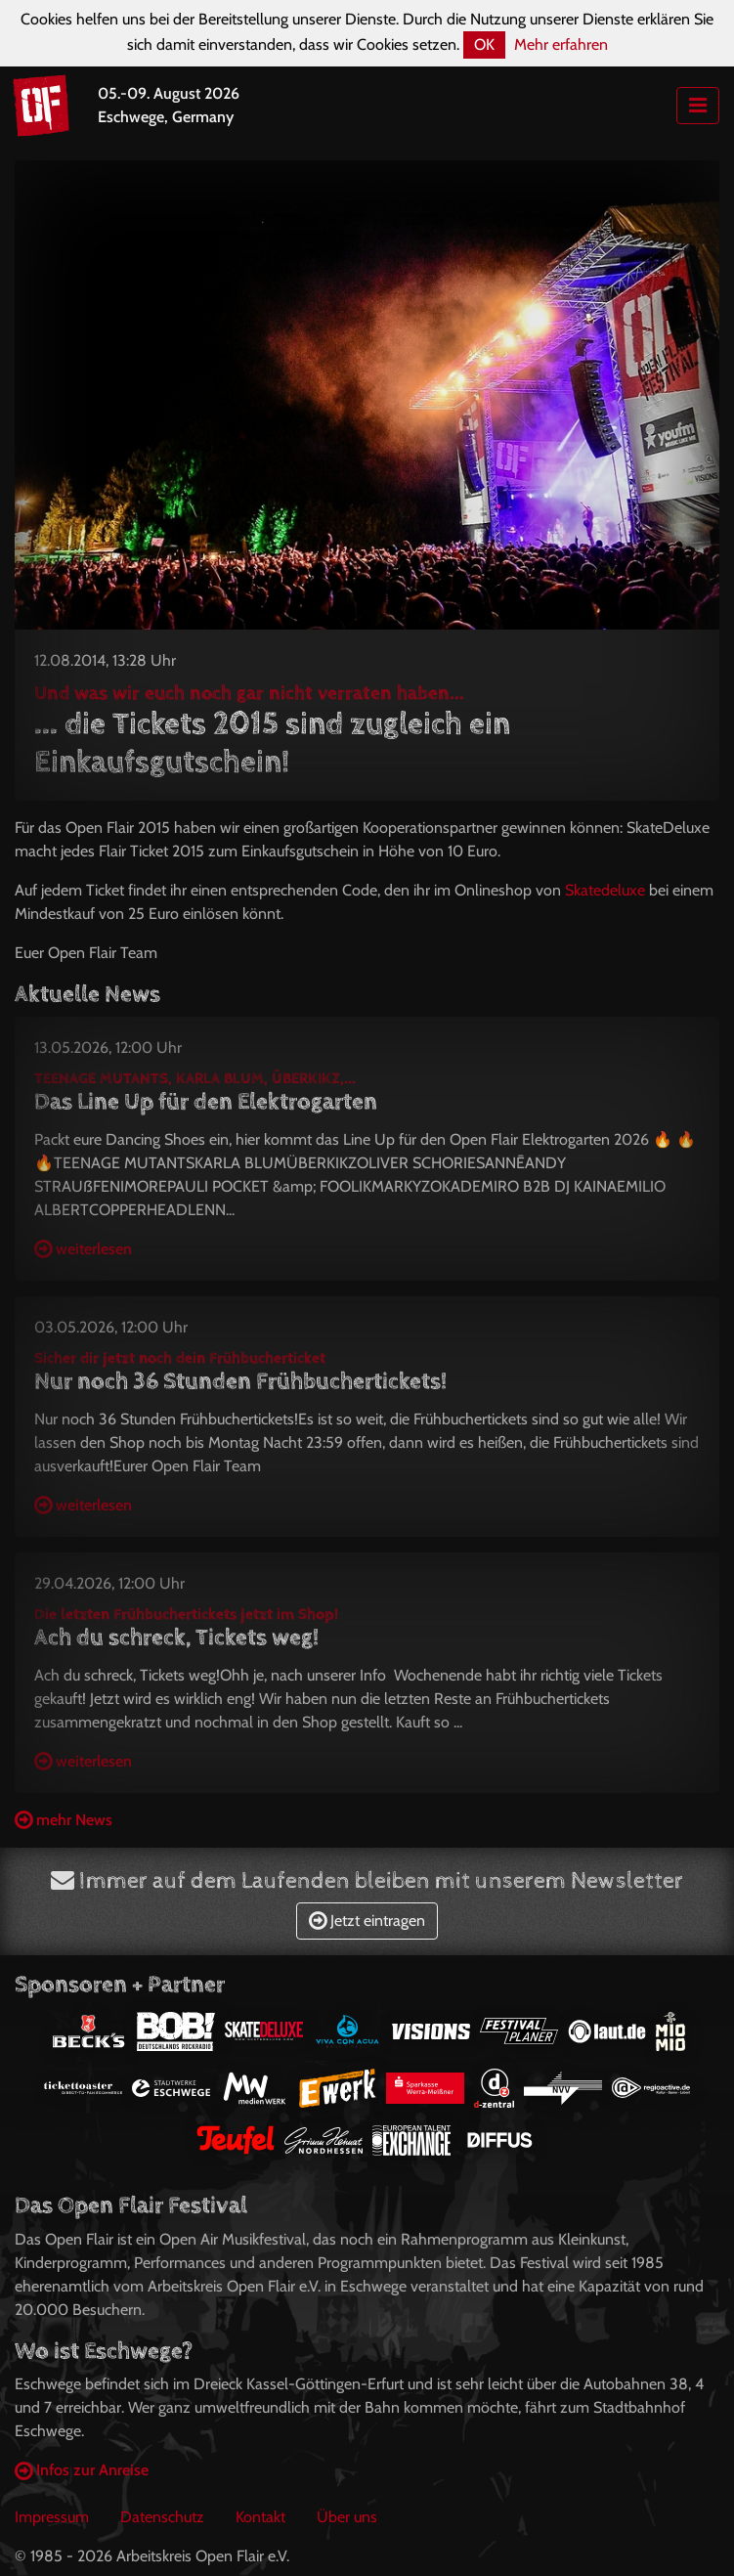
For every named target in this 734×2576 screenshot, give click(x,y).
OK (484, 44)
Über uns (347, 2517)
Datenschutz (162, 2517)
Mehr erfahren (561, 44)
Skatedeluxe (605, 890)
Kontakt (260, 2517)
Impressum (52, 2517)
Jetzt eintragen (367, 1920)
